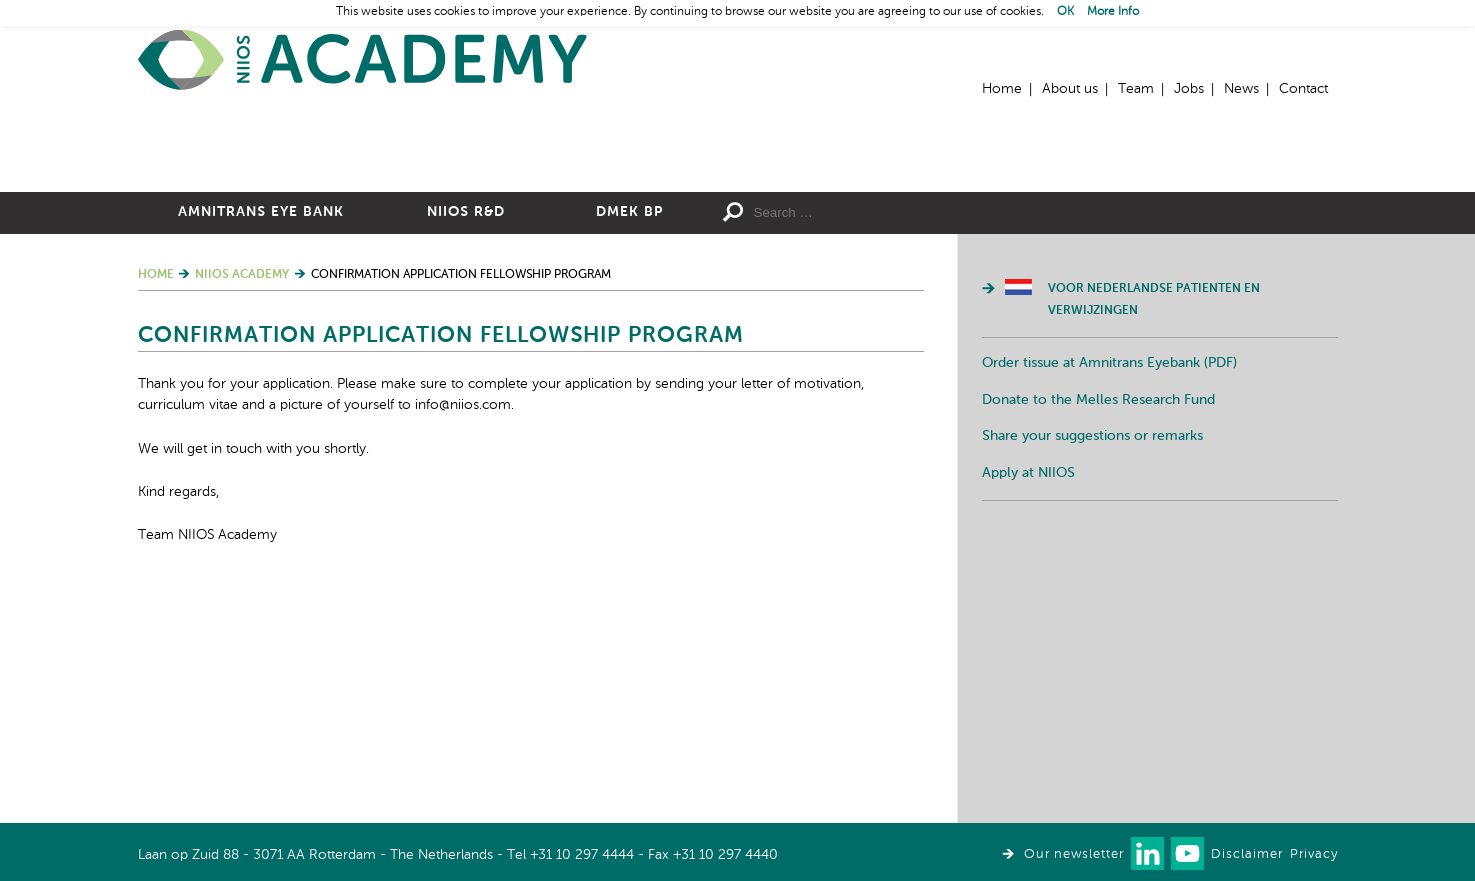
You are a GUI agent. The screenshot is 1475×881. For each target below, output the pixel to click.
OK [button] (1065, 12)
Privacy (1314, 854)
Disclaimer (1247, 854)
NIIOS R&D (466, 431)
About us (1070, 89)
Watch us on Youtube (1187, 853)
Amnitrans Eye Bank (261, 431)
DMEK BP (629, 431)
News (1241, 89)
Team (1136, 89)
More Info (1113, 12)
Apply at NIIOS (1028, 692)
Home (363, 60)
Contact (1303, 89)
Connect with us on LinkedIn (1147, 853)
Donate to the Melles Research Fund (1098, 619)
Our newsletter (1074, 854)
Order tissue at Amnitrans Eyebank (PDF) (1109, 582)
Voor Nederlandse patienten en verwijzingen (1154, 519)
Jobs (1189, 89)
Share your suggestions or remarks (1092, 655)
